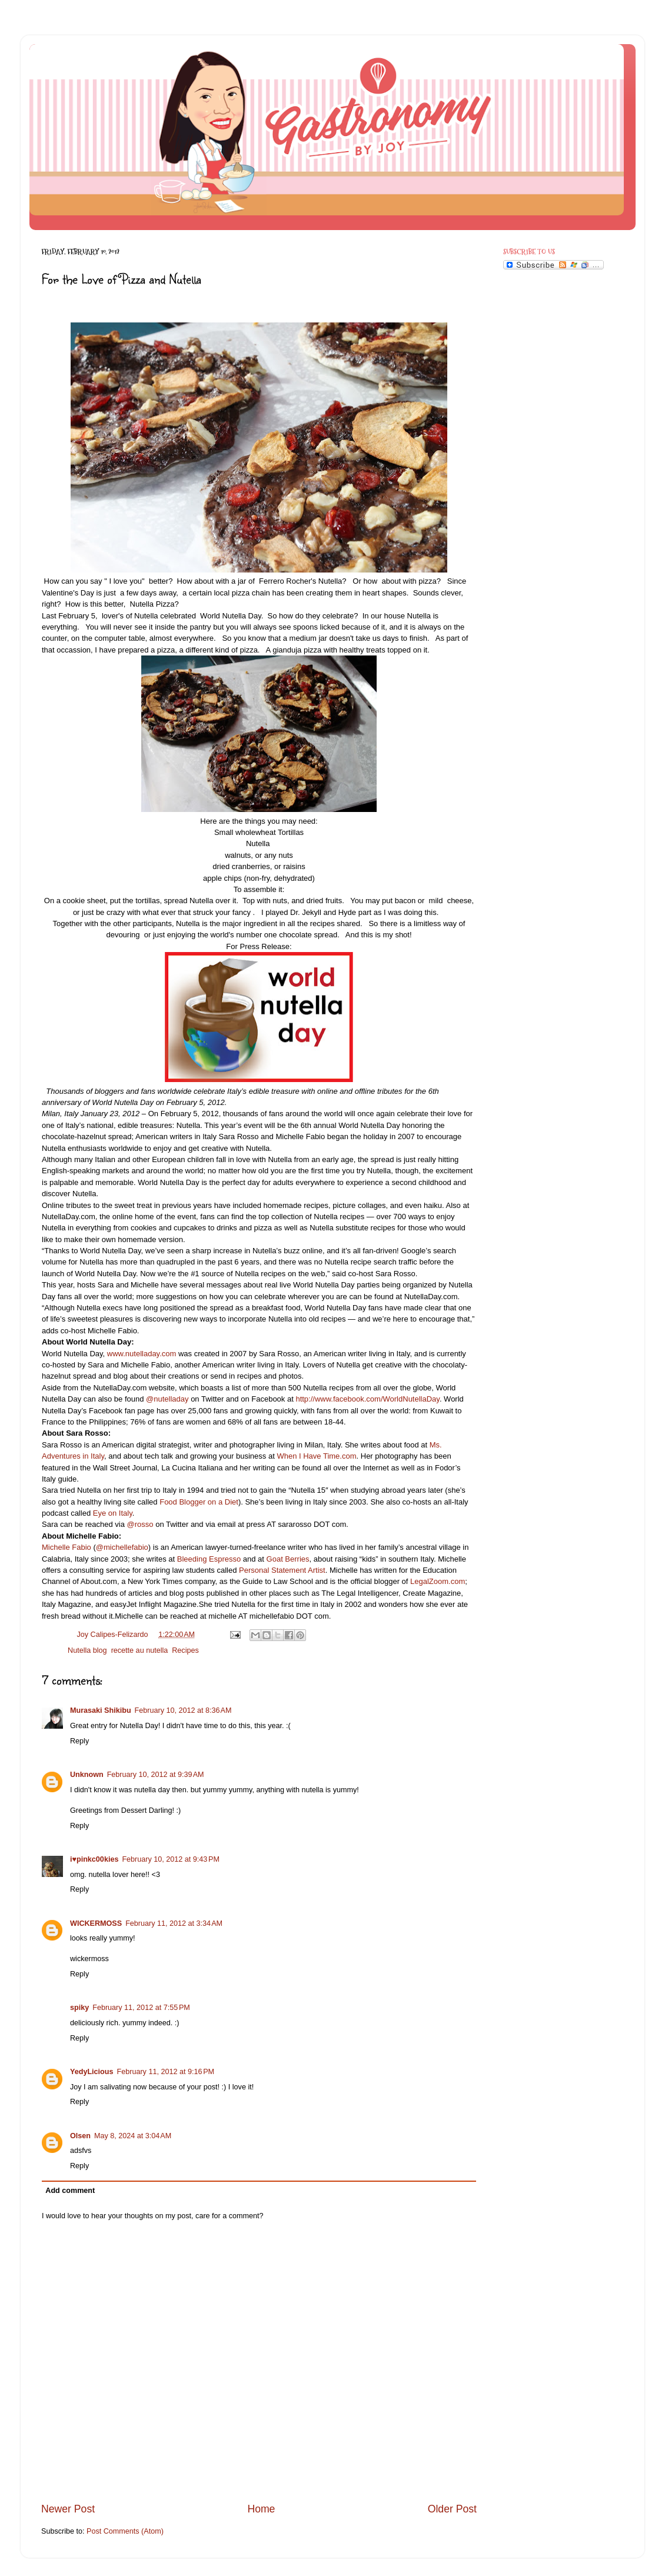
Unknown (87, 1774)
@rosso (140, 1524)
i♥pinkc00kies (94, 1859)
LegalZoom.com (437, 1581)
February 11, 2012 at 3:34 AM (173, 1923)
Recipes (185, 1650)
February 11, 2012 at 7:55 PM (141, 2007)
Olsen (80, 2136)
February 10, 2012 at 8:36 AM (183, 1710)
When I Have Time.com (316, 1456)
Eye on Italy (112, 1513)
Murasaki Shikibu (100, 1710)
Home (261, 2509)
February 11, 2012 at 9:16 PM (166, 2072)
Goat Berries (288, 1559)
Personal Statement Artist (282, 1570)
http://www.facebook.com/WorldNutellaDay (367, 1398)
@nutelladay (167, 1398)
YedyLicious (92, 2072)
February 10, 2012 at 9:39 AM (155, 1774)
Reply (79, 1741)
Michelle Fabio (66, 1547)
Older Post (452, 2509)
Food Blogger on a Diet (198, 1501)
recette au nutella (139, 1650)
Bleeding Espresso (208, 1559)
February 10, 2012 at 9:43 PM (171, 1859)
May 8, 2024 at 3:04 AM (132, 2136)
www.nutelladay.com (142, 1353)
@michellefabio (122, 1547)
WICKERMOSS (96, 1923)
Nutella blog (87, 1650)
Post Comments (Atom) (125, 2531)
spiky (79, 2007)
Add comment (70, 2190)
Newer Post (68, 2509)
